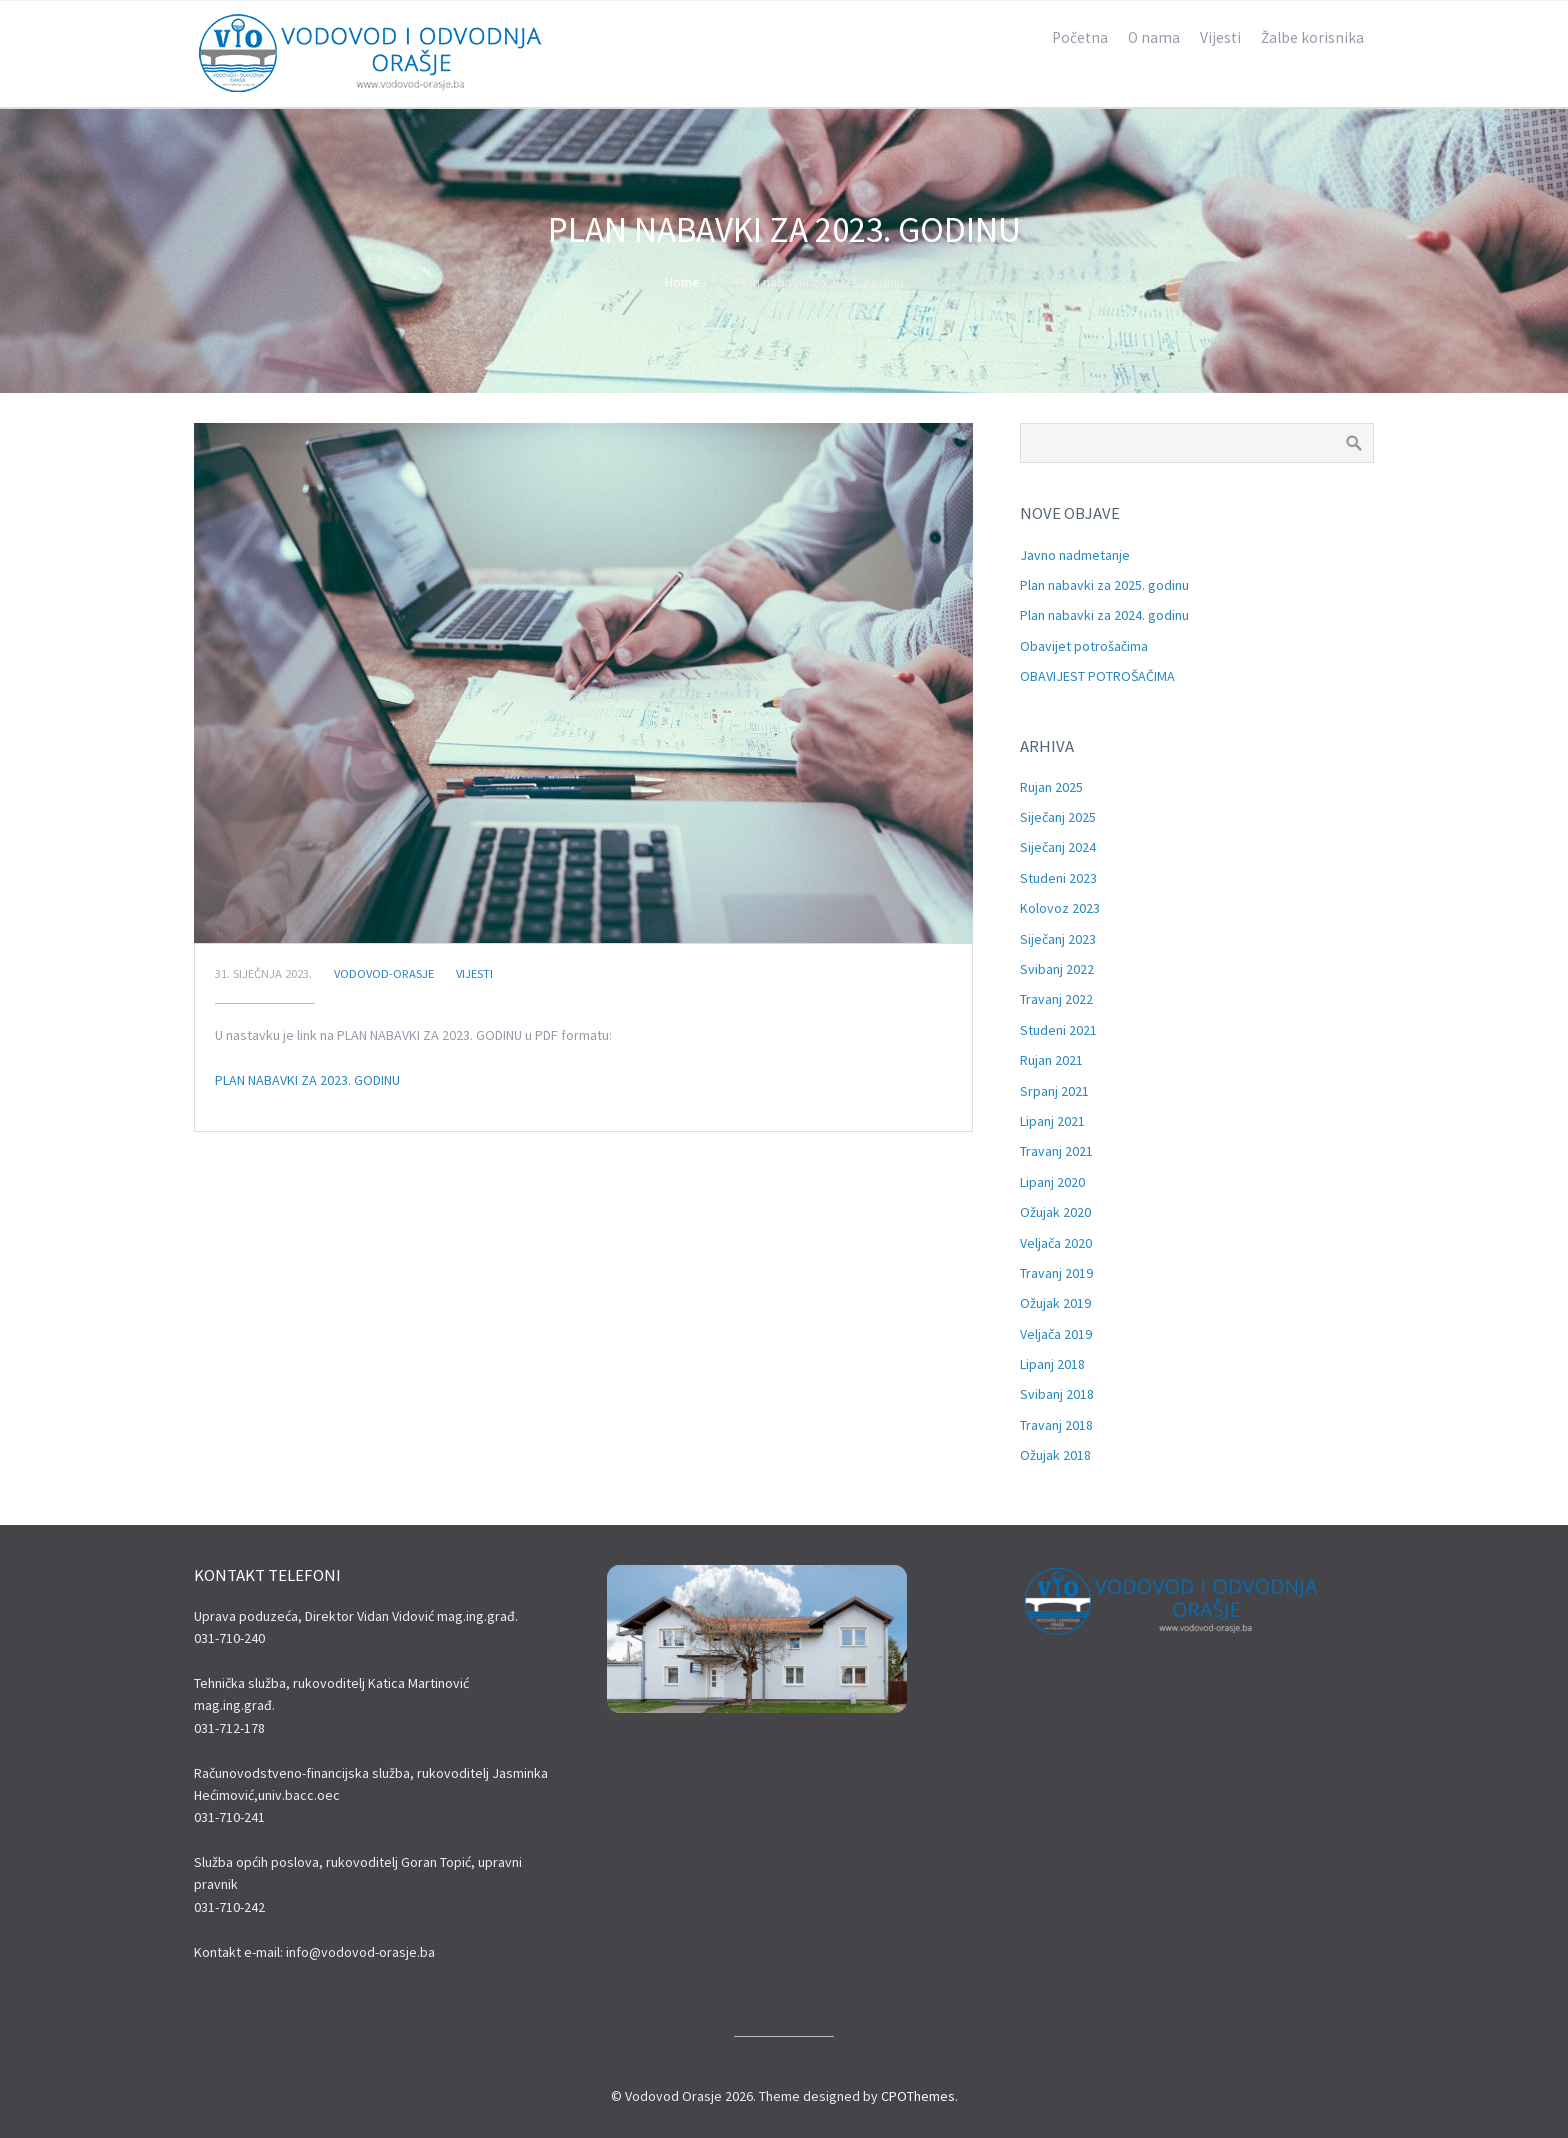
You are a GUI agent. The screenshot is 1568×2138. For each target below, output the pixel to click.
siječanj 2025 (1058, 817)
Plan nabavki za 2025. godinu (1104, 585)
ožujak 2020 (1055, 1212)
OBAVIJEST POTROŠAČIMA (1097, 676)
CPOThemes (918, 2096)
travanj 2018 (1056, 1425)
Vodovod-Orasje (384, 973)
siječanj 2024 (1058, 847)
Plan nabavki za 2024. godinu (1104, 615)
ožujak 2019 (1055, 1303)
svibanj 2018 (1057, 1394)
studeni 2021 (1058, 1030)
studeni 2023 (1058, 878)
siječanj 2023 (1058, 939)
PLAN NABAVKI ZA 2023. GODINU (307, 1080)
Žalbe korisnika (1312, 37)
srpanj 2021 (1054, 1091)
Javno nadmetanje (1075, 555)
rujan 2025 (1051, 787)
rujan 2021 (1051, 1060)
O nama (1154, 37)
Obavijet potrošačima (1084, 646)
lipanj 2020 (1052, 1182)
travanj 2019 (1056, 1273)
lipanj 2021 (1052, 1121)
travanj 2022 (1056, 999)
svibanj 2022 (1057, 969)
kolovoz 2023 (1060, 908)
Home (682, 282)
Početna (1080, 37)
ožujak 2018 (1055, 1455)
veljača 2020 (1056, 1243)
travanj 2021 (1056, 1151)
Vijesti (1220, 37)
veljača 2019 (1056, 1334)
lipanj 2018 (1052, 1364)
